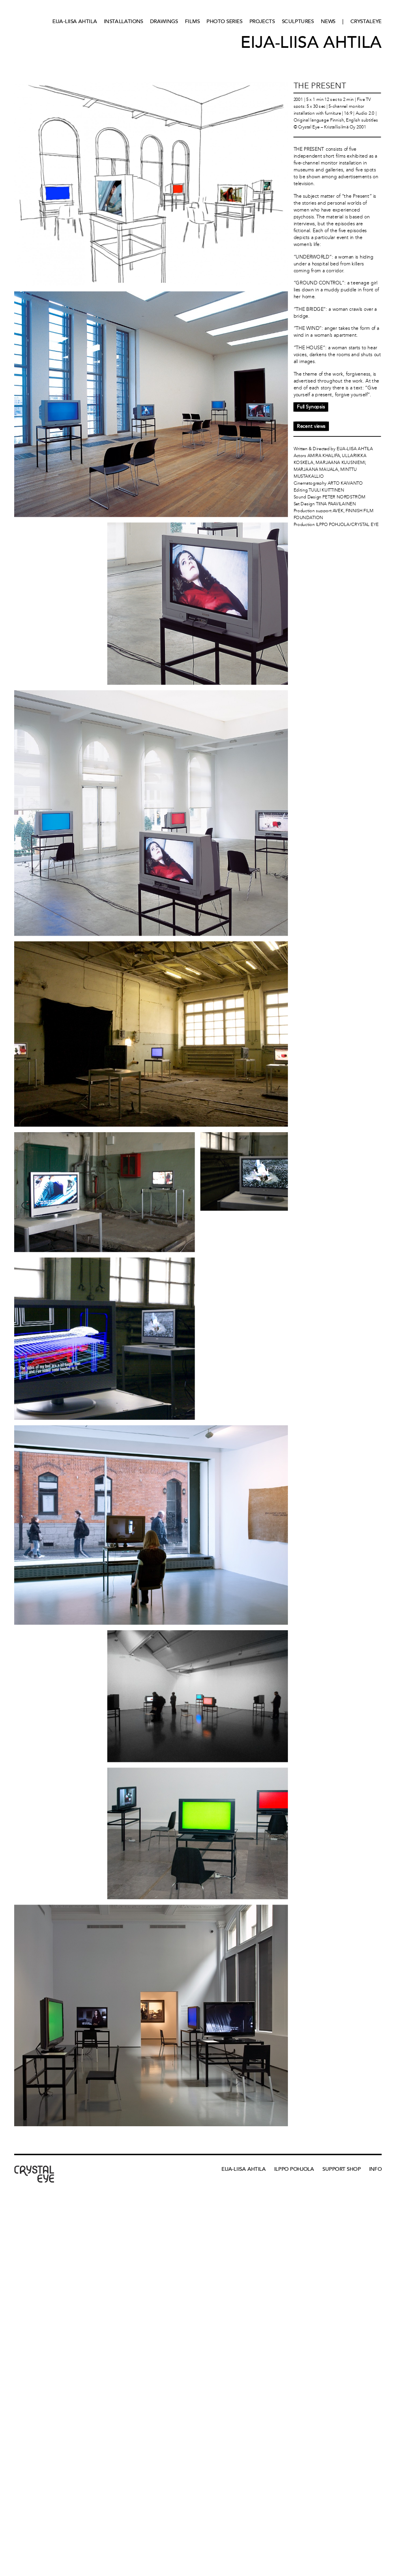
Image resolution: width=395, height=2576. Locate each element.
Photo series (224, 21)
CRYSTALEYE (366, 21)
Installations (123, 21)
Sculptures (298, 21)
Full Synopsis (311, 407)
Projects (262, 21)
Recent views (311, 426)
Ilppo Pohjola (294, 2169)
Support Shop (341, 2169)
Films (192, 21)
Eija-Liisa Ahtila (74, 21)
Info (375, 2169)
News (328, 21)
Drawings (164, 21)
